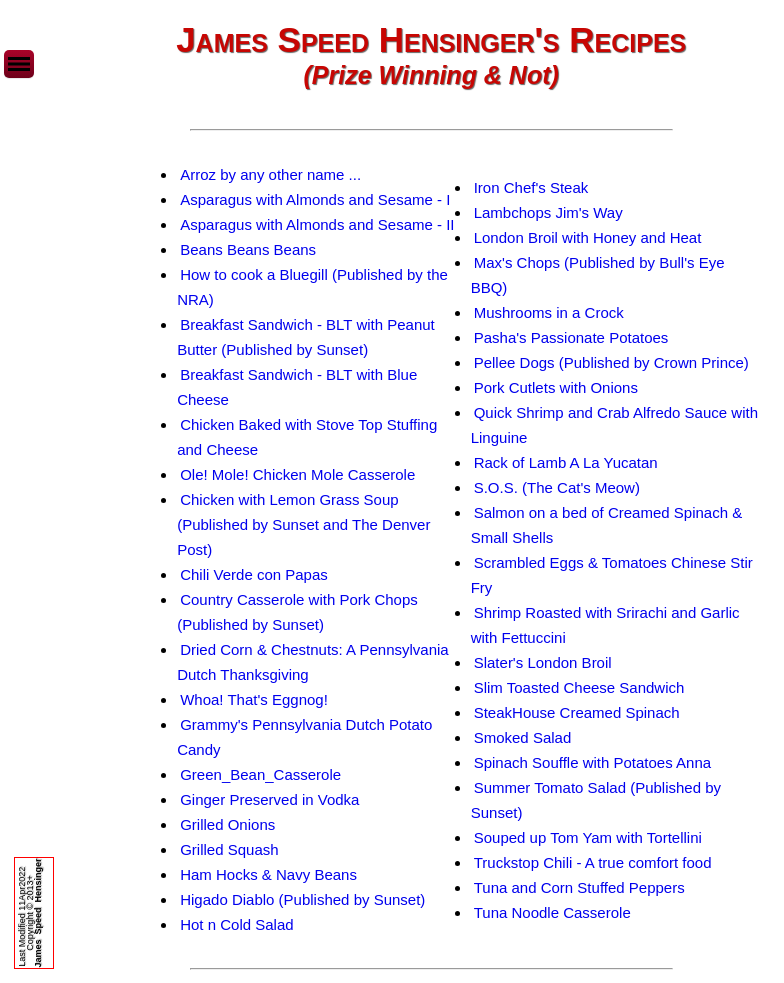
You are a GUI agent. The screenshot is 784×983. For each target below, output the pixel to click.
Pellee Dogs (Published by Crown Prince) (611, 362)
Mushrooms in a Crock (549, 312)
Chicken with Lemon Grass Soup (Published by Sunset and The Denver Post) (303, 524)
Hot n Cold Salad (236, 924)
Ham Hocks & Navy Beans (268, 874)
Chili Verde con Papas (254, 574)
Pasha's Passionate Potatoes (571, 337)
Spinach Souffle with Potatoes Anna (592, 762)
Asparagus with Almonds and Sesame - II (317, 224)
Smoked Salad (523, 737)
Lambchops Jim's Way (548, 212)
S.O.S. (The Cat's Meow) (557, 487)
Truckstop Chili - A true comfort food (593, 862)
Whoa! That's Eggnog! (254, 699)
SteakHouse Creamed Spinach (577, 712)
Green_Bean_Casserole (260, 774)
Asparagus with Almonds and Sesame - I (315, 199)
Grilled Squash (229, 849)
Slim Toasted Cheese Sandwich (579, 687)
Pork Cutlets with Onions (556, 387)
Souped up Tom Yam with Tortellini (588, 837)
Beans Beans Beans (248, 249)
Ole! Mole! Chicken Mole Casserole (297, 474)
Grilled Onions (227, 824)
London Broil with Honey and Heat (588, 237)
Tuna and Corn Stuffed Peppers (579, 887)
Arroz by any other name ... (270, 174)
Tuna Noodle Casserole (552, 912)
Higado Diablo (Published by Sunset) (302, 899)
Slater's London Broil (543, 662)
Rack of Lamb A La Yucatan (566, 462)
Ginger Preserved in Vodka (269, 799)
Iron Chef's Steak (531, 187)
